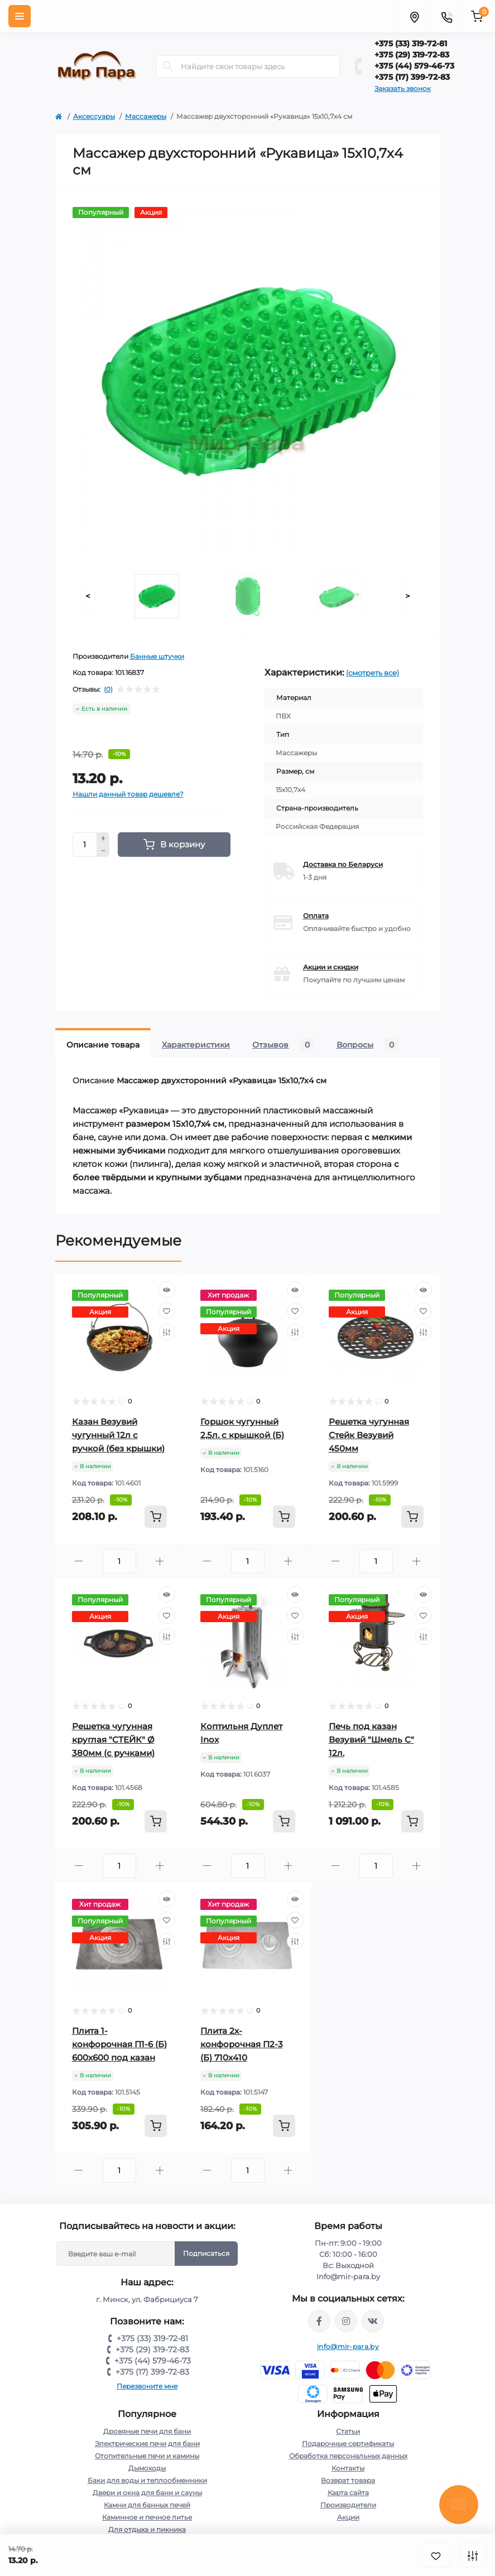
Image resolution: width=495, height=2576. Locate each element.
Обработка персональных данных (348, 2456)
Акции (348, 2517)
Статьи (348, 2431)
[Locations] (414, 16)
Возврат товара (348, 2480)
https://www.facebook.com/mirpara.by (319, 2321)
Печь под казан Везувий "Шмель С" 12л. (371, 1739)
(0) (108, 689)
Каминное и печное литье (147, 2517)
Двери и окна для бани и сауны (147, 2492)
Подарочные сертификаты (348, 2443)
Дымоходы (147, 2468)
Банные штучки (157, 656)
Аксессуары (94, 116)
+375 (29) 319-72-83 (411, 55)
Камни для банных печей (147, 2505)
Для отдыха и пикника (147, 2529)
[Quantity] (85, 844)
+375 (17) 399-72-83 (412, 77)
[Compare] (166, 1332)
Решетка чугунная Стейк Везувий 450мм (369, 1435)
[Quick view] (166, 1289)
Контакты (347, 2468)
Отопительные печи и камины (147, 2456)
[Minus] (103, 851)
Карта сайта (348, 2492)
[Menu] (19, 16)
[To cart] (156, 1517)
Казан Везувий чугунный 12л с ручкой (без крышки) (118, 1435)
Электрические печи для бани (147, 2443)
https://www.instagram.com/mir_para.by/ (346, 2321)
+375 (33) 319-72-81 (410, 43)
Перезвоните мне (147, 2386)
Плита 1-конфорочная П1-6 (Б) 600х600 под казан (119, 2044)
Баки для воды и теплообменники (147, 2480)
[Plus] (103, 838)
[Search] (168, 66)
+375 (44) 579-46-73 (414, 66)
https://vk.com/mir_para (373, 2321)
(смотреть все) (372, 672)
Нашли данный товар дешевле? (128, 794)
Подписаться (206, 2253)
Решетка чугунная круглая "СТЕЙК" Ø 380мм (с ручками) (113, 1739)
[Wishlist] (166, 1311)
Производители (348, 2505)
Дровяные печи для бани (147, 2431)
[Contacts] (446, 16)
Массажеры (145, 116)
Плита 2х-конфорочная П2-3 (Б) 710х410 (241, 2044)
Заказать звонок (402, 88)
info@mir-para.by (348, 2346)
